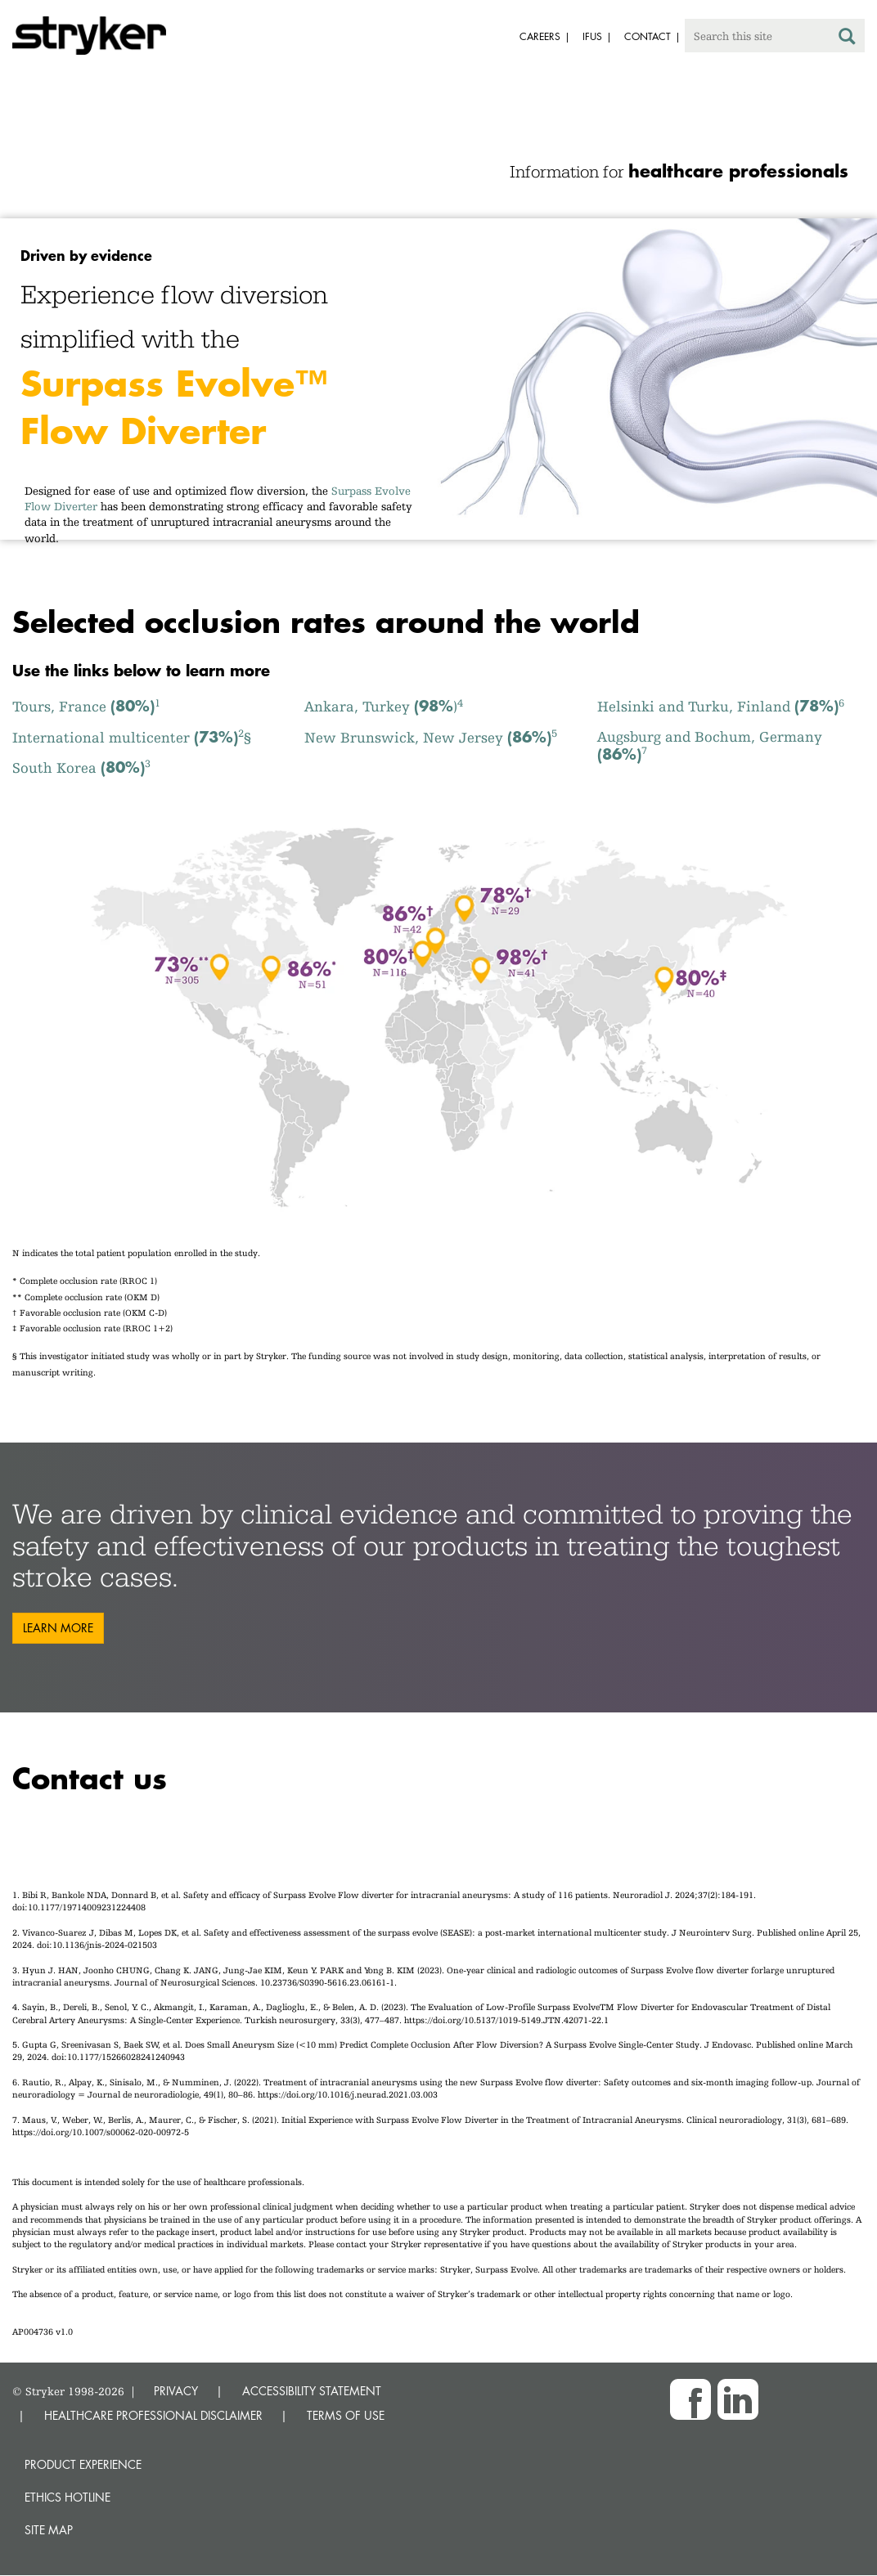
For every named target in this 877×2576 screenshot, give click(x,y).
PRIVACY (176, 2391)
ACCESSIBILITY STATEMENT (311, 2391)
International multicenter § (131, 737)
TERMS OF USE (346, 2415)
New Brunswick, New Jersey (430, 737)
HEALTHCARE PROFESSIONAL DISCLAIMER (153, 2415)
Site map (49, 2530)
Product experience (83, 2464)
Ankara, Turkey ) (383, 706)
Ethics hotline (67, 2497)
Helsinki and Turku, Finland (720, 706)
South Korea (81, 767)
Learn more (58, 1628)
